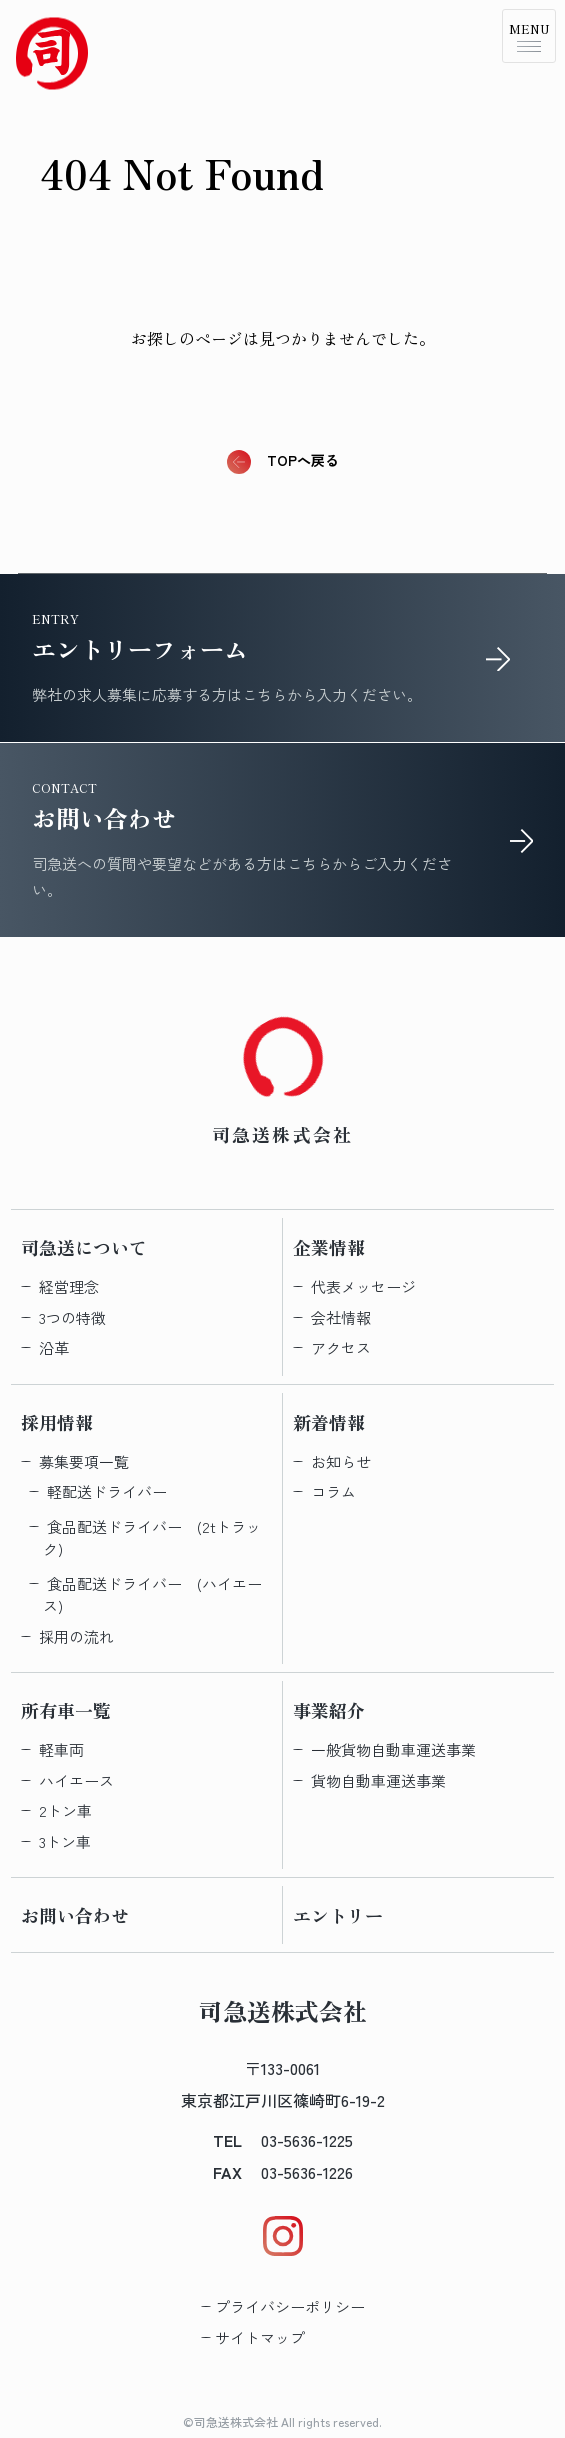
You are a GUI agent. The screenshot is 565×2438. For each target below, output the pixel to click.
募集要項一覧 (84, 1461)
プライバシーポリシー (290, 2306)
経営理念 (69, 1286)
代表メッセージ (363, 1286)
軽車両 (61, 1749)
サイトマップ (260, 2337)
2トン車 (65, 1810)
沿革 (54, 1347)
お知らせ (341, 1461)
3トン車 (65, 1841)
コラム (333, 1491)
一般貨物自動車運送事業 (393, 1749)
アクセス (341, 1347)
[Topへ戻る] (52, 52)
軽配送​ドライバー (107, 1491)
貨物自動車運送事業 (378, 1780)
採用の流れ (76, 1636)
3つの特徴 (72, 1317)
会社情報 (341, 1317)
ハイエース (76, 1780)
